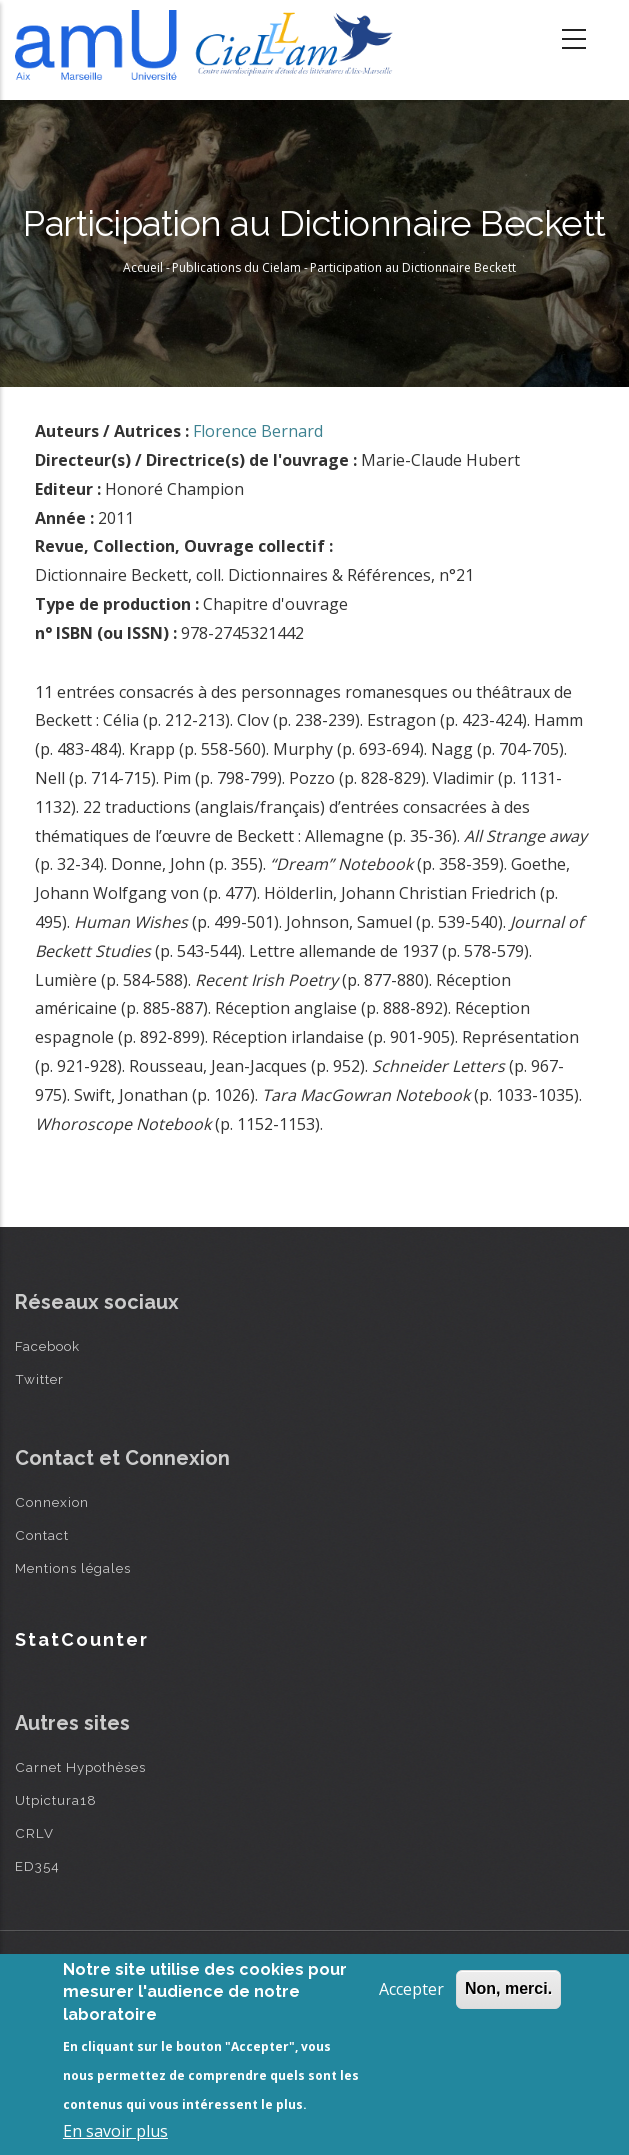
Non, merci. (508, 1988)
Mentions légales (73, 1568)
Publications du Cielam (236, 267)
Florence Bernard (258, 431)
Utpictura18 (56, 1800)
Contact (42, 1535)
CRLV (34, 1833)
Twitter (39, 1379)
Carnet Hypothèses (80, 1767)
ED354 (37, 1866)
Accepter (411, 1989)
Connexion (52, 1502)
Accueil (143, 267)
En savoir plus (115, 2131)
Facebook (47, 1346)
